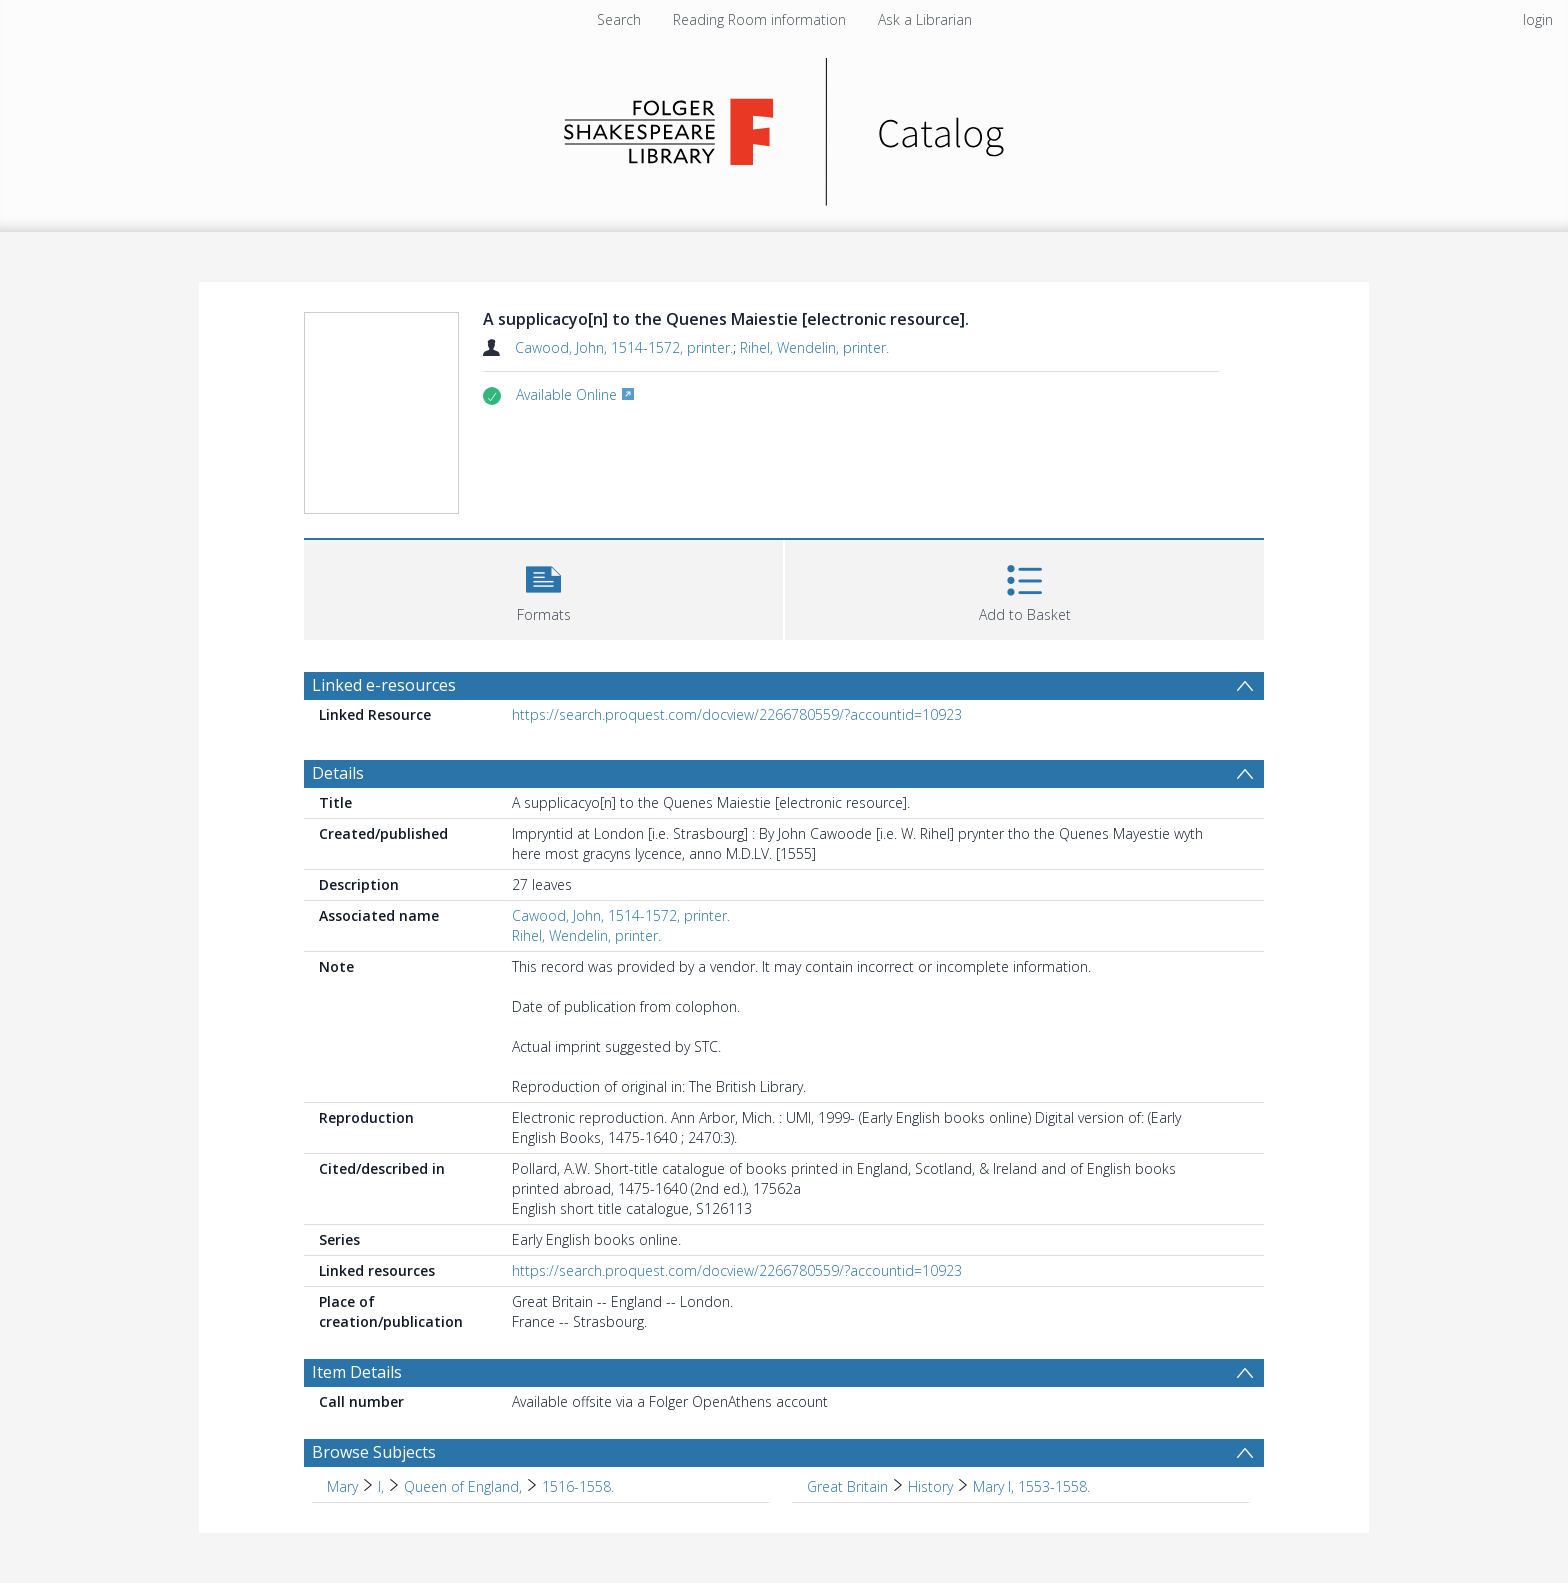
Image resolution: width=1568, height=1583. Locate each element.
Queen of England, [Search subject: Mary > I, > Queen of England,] (463, 1486)
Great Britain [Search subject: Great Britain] (847, 1486)
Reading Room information (759, 19)
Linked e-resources (384, 685)
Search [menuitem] (619, 19)
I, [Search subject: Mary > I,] (381, 1486)
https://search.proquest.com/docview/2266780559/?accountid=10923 (737, 714)
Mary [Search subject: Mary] (342, 1486)
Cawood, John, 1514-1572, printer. (624, 347)
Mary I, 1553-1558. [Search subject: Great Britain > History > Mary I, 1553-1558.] (1031, 1486)
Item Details (357, 1372)
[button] (543, 587)
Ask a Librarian (925, 19)
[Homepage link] (784, 126)
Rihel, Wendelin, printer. (814, 347)
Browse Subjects (374, 1452)
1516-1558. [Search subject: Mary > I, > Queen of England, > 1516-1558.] (578, 1486)
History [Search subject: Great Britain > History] (930, 1486)
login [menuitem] (1538, 19)
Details (338, 773)
